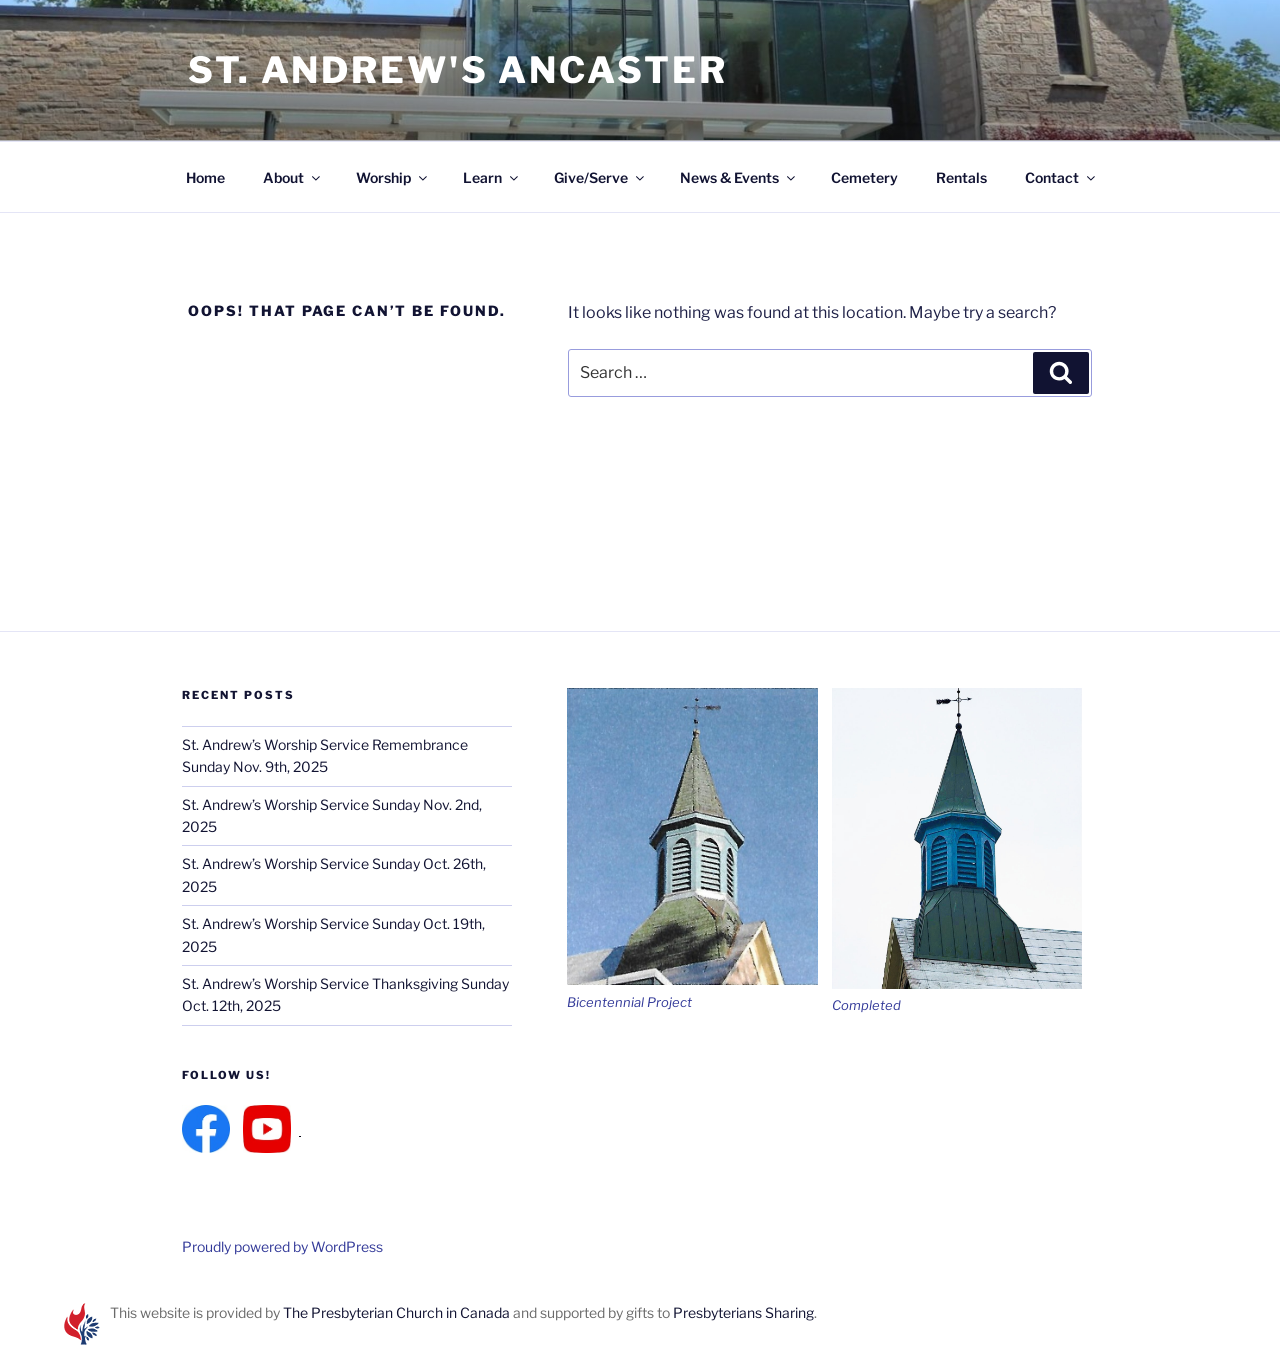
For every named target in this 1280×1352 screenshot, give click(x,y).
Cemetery (864, 177)
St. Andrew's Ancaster (457, 70)
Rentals (961, 177)
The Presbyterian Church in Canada (396, 1312)
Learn (492, 177)
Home (205, 177)
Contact (1061, 177)
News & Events (739, 177)
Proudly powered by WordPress (282, 1246)
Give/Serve (600, 177)
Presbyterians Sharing (743, 1312)
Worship (393, 177)
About (293, 177)
